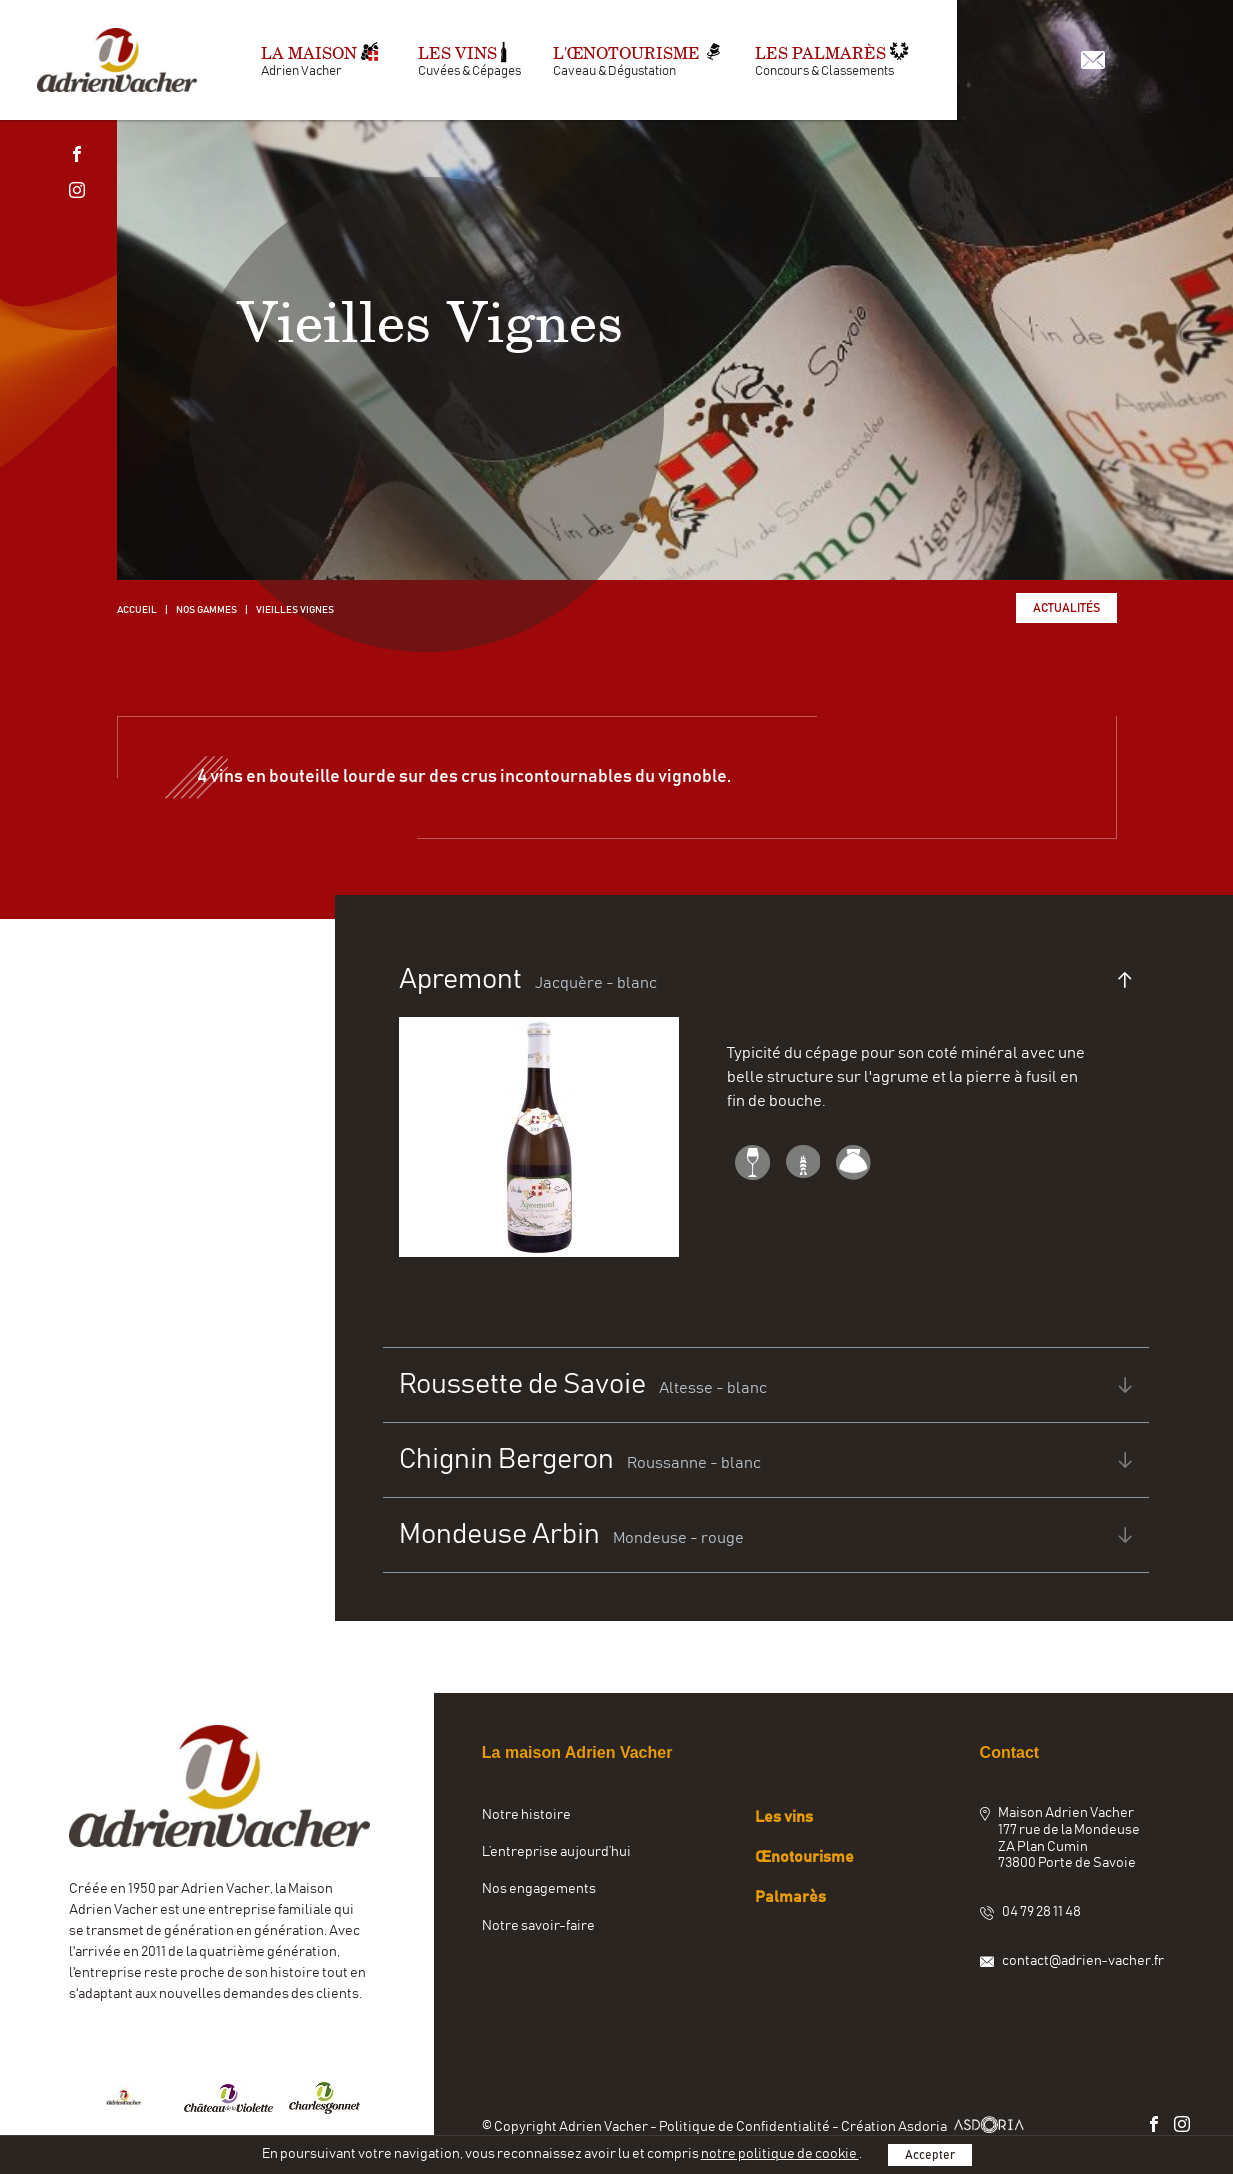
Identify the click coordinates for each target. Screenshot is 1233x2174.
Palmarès (790, 1897)
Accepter (930, 2155)
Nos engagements (539, 1889)
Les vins (784, 1817)
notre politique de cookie (780, 2154)
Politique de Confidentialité (745, 2127)
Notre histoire (526, 1815)
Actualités (1066, 608)
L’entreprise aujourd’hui (556, 1852)
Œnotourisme (804, 1857)
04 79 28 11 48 (1041, 1912)
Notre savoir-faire (538, 1926)
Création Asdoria (935, 2127)
